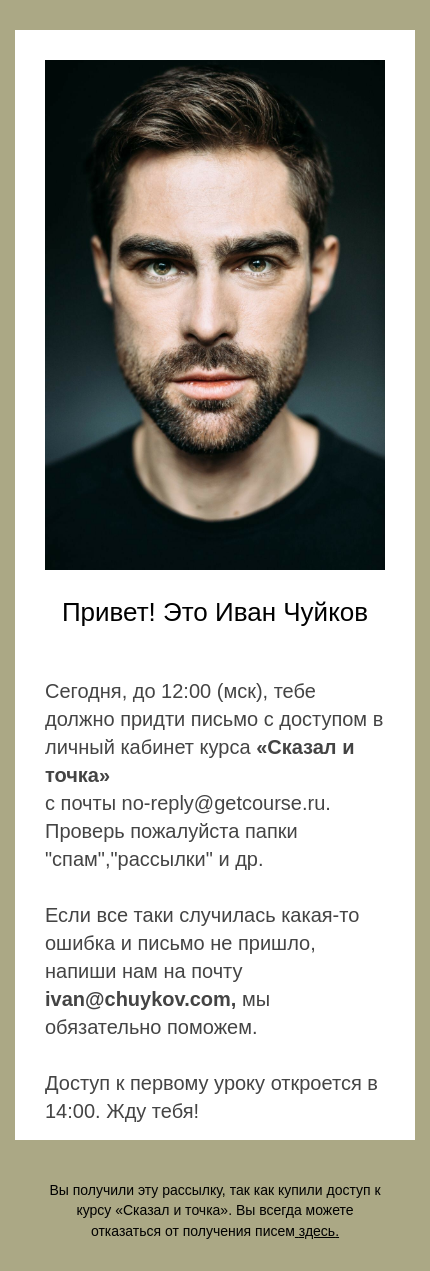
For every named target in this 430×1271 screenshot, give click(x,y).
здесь (317, 1231)
